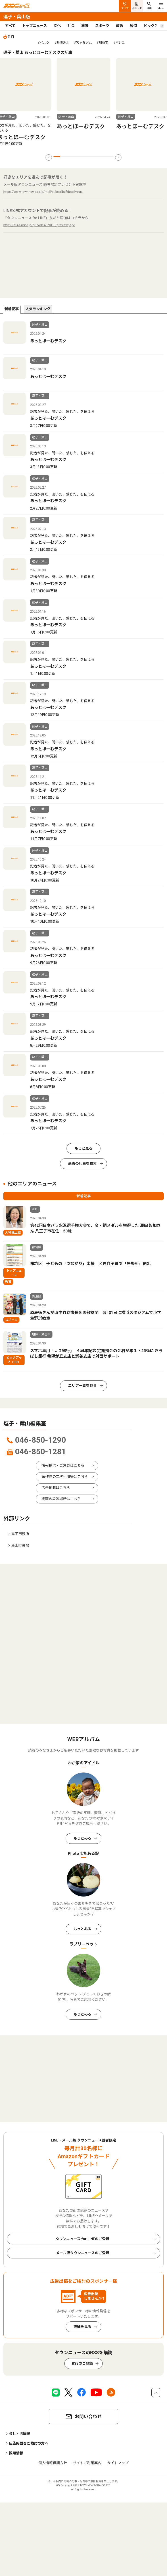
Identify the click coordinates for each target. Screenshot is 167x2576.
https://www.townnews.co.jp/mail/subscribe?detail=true (43, 192)
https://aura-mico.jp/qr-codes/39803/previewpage (39, 225)
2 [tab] (63, 156)
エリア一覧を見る (82, 1385)
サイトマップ (118, 2463)
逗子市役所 (20, 1534)
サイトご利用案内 (87, 2463)
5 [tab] (83, 156)
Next (118, 157)
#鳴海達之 (61, 42)
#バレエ (119, 42)
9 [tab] (110, 156)
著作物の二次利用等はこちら (65, 1477)
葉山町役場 (20, 1545)
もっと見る (83, 1148)
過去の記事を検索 (82, 1163)
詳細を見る (82, 2327)
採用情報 (16, 2453)
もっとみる (82, 1838)
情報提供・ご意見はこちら (63, 1465)
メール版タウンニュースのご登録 (82, 2253)
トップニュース (34, 26)
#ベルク (43, 42)
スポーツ (102, 26)
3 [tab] (70, 156)
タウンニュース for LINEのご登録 (82, 2239)
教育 (84, 26)
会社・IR (137, 8)
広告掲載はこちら (56, 1488)
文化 (57, 26)
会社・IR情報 (19, 2433)
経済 (133, 26)
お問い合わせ (88, 2416)
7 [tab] (97, 156)
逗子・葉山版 (16, 16)
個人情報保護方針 (52, 2463)
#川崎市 (102, 42)
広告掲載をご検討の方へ (28, 2443)
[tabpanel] (83, 96)
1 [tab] (56, 156)
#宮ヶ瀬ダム (83, 42)
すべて (10, 26)
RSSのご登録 (82, 2363)
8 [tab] (103, 156)
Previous (49, 157)
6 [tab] (90, 156)
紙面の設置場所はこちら (61, 1499)
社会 (71, 26)
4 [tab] (76, 156)
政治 (119, 26)
